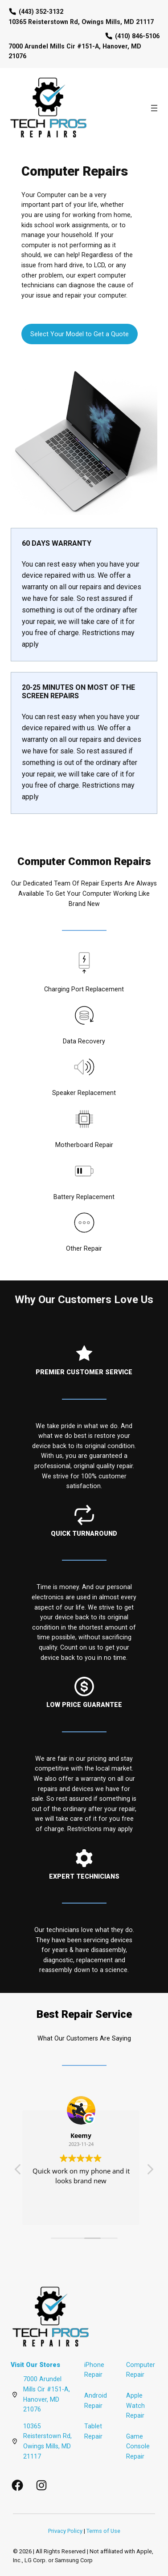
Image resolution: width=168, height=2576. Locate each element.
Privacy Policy (65, 2531)
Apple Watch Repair (135, 2405)
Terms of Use (103, 2531)
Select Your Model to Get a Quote (79, 334)
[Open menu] (154, 108)
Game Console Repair (138, 2446)
